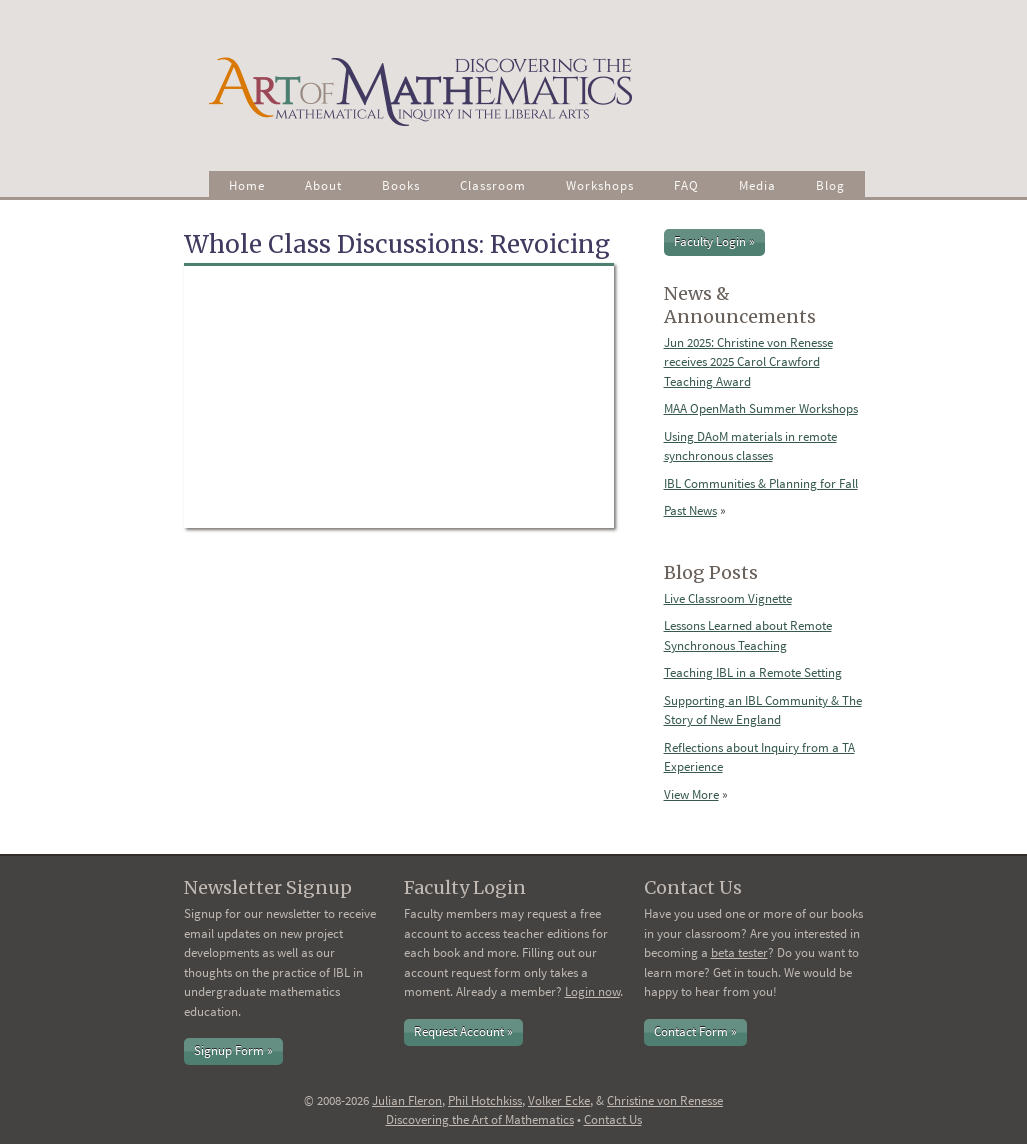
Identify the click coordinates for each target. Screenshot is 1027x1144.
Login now (592, 991)
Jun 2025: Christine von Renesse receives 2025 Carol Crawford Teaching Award (748, 362)
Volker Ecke (559, 1100)
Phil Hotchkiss (485, 1100)
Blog (830, 185)
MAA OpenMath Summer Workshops (761, 408)
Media (757, 185)
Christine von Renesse (665, 1100)
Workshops (600, 185)
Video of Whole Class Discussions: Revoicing (399, 397)
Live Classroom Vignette (728, 598)
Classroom (493, 185)
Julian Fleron (407, 1100)
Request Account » (463, 1031)
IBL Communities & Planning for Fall (761, 483)
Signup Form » (233, 1050)
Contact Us (613, 1119)
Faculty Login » (714, 241)
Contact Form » (695, 1031)
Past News (690, 510)
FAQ (686, 185)
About (323, 185)
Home (247, 185)
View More (691, 794)
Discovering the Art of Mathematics (480, 1119)
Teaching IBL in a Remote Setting (753, 672)
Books (401, 185)
